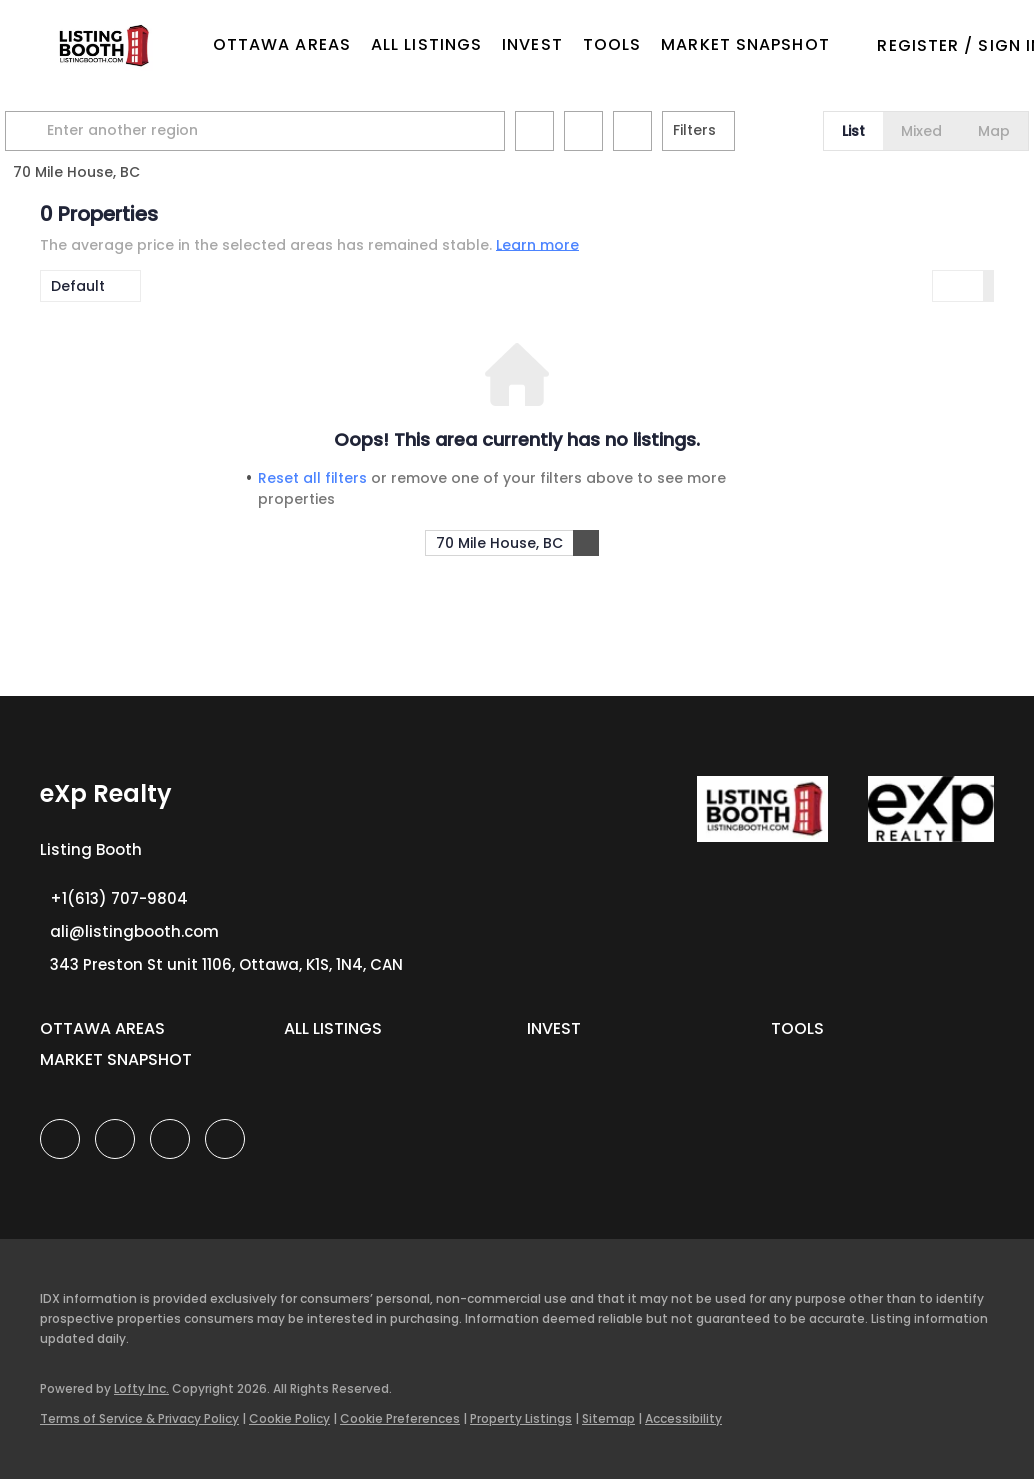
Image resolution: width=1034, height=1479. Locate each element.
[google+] (225, 1139)
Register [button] (918, 45)
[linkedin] (115, 1139)
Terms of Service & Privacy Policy (139, 1418)
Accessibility (683, 1418)
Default (78, 286)
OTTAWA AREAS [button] (282, 44)
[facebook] (60, 1139)
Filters (729, 130)
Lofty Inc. (141, 1388)
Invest (532, 44)
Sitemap (608, 1418)
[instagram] (170, 1139)
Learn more (537, 244)
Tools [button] (612, 44)
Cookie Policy (289, 1418)
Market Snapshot (745, 44)
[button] (102, 45)
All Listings (426, 44)
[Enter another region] (298, 131)
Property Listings (521, 1418)
